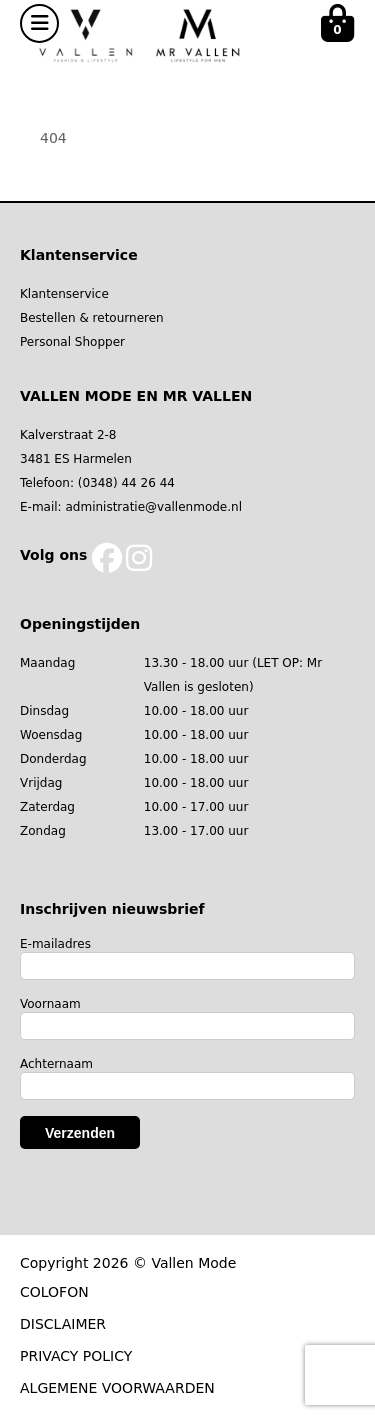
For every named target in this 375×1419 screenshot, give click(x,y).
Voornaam (50, 1004)
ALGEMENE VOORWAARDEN (117, 1388)
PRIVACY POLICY (76, 1356)
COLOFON (54, 1292)
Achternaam (56, 1064)
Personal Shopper (72, 342)
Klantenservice (64, 294)
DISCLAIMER (63, 1324)
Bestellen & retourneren (92, 318)
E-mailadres (55, 944)
